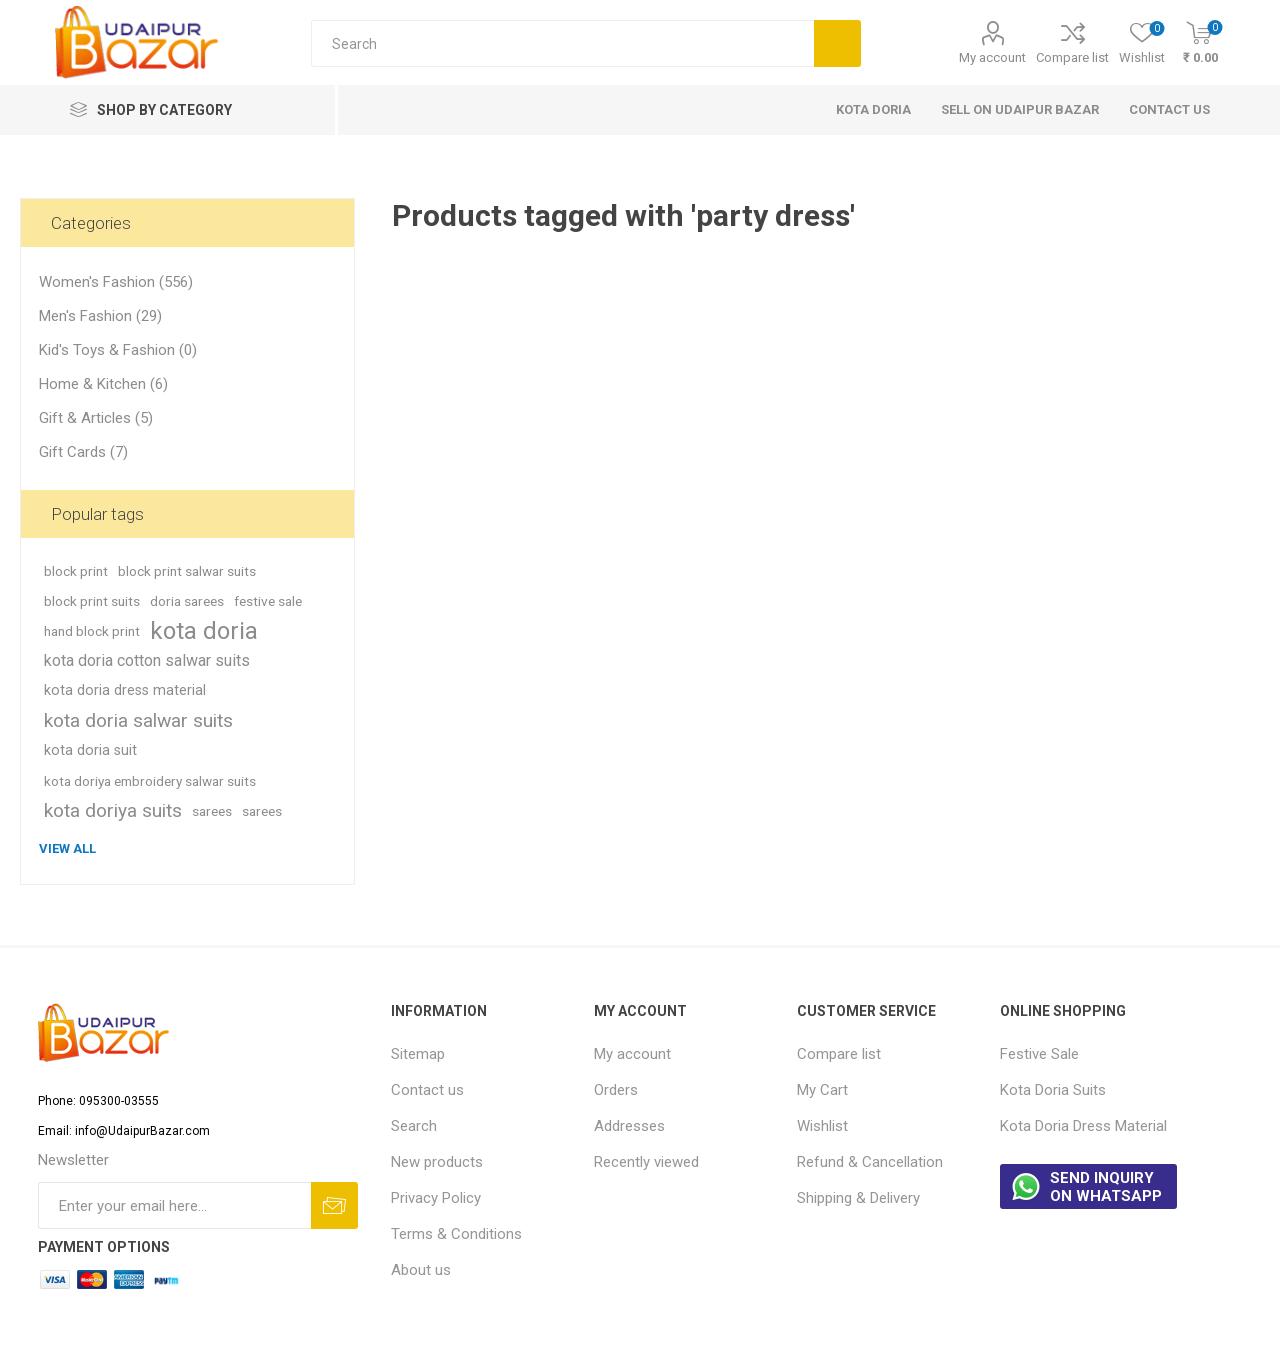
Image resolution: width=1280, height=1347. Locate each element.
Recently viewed (646, 1162)
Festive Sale (1039, 1054)
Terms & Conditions (456, 1234)
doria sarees (187, 601)
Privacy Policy (436, 1198)
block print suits (92, 601)
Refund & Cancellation (870, 1162)
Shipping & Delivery (858, 1198)
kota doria (204, 631)
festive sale (268, 601)
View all (67, 848)
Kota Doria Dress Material (1083, 1126)
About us (421, 1270)
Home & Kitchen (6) (103, 384)
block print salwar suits (187, 571)
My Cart (822, 1090)
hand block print (92, 631)
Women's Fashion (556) (116, 282)
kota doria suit (90, 750)
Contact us (427, 1090)
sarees (212, 811)
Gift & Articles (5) (96, 418)
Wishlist (822, 1126)
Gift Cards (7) (83, 452)
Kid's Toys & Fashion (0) (118, 350)
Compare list (1072, 57)
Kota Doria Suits (1053, 1090)
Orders (616, 1090)
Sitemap (418, 1054)
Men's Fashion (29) (100, 316)
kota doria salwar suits (138, 720)
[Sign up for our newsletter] (174, 1205)
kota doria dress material (125, 690)
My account (992, 57)
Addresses (629, 1126)
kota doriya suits (113, 810)
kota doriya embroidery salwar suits (150, 781)
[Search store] (562, 43)
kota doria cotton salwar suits (147, 660)
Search (414, 1126)
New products (437, 1162)
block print (76, 571)
